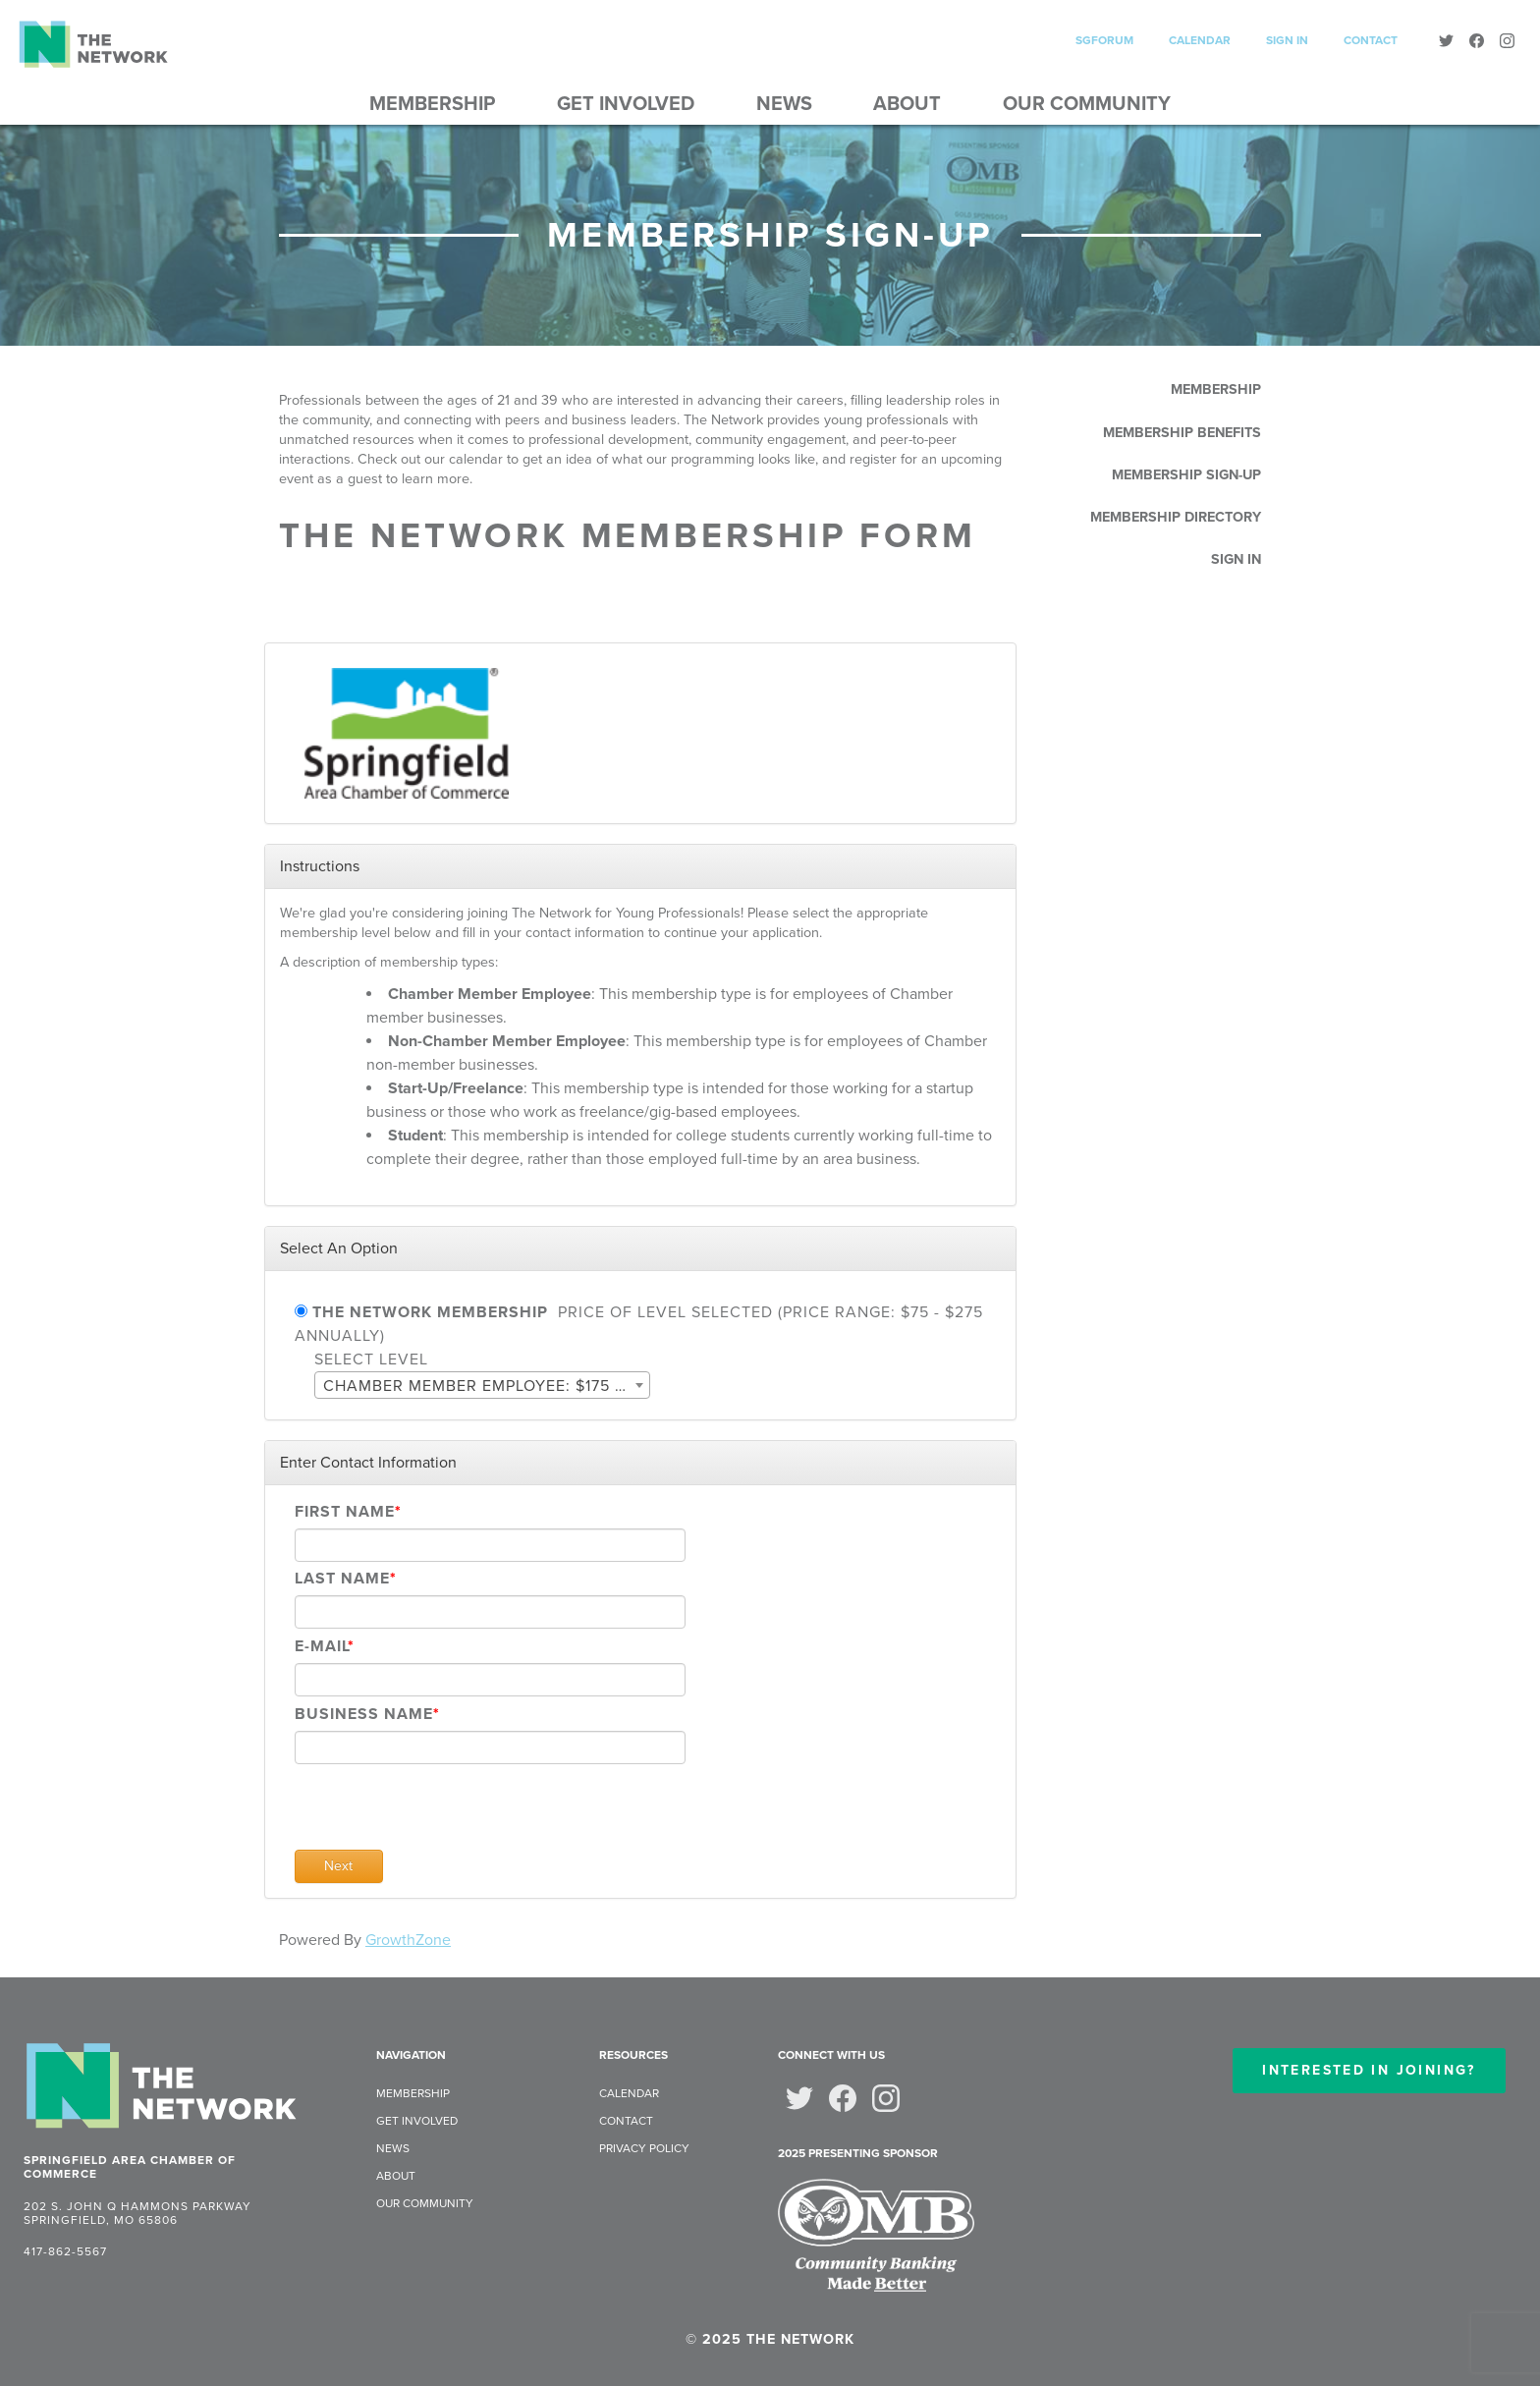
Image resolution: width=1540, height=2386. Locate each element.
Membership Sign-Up (1186, 475)
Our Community (1087, 104)
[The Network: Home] (161, 2088)
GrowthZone (408, 1940)
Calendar (1200, 40)
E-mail (321, 1646)
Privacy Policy (644, 2148)
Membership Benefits (1182, 432)
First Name (345, 1512)
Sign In (1287, 40)
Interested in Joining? (1368, 2070)
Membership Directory (1175, 517)
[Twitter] (1446, 43)
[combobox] (482, 1385)
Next (338, 1866)
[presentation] (444, 1811)
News (784, 104)
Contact (1371, 40)
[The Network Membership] (301, 1310)
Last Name (342, 1578)
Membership (432, 104)
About (907, 104)
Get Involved (625, 104)
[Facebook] (1476, 43)
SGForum (1104, 40)
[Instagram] (1507, 43)
